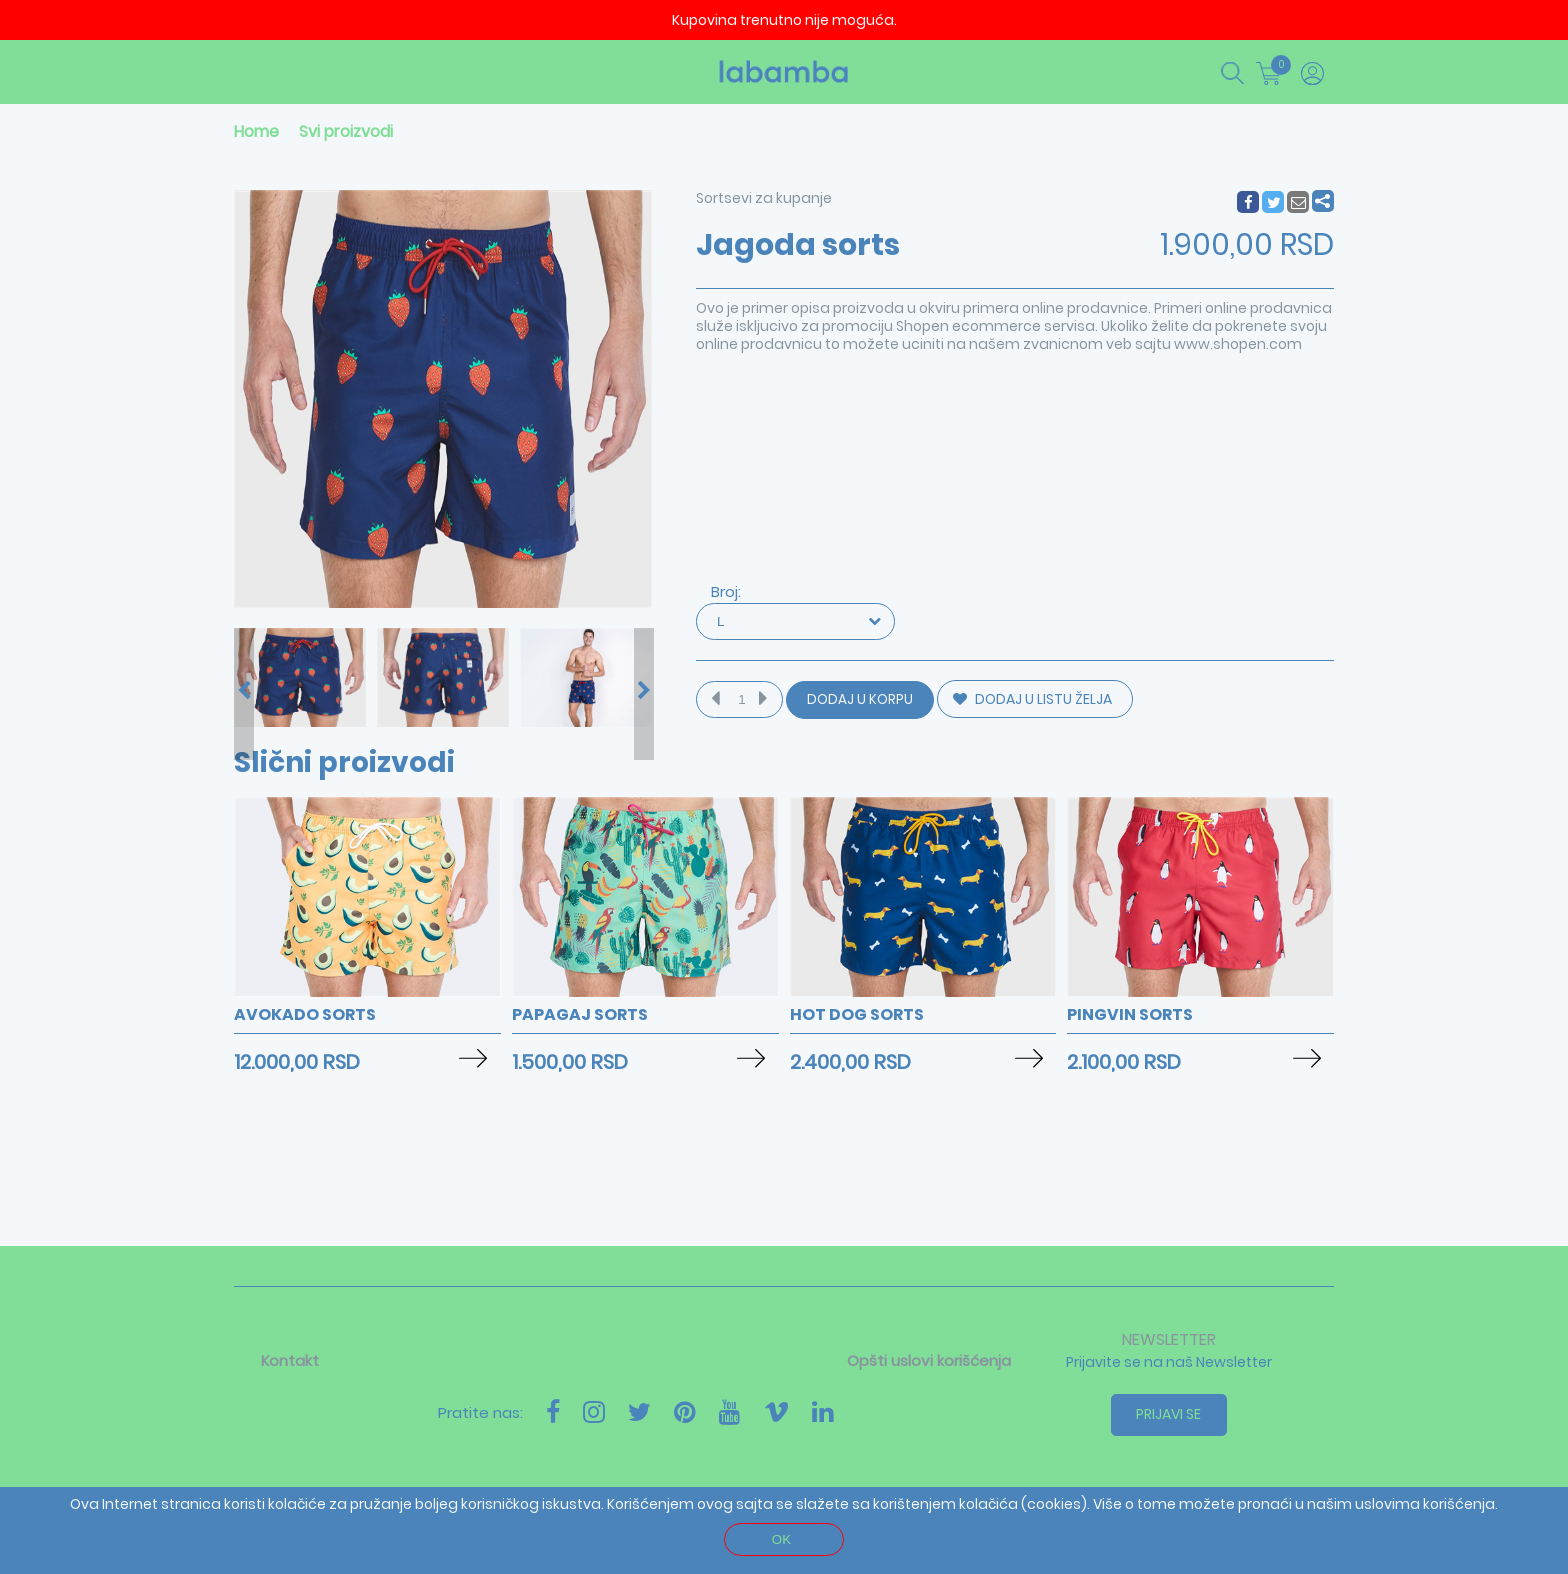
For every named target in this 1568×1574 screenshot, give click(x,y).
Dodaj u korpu (860, 699)
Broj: (726, 591)
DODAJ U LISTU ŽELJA (1032, 699)
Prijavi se (1169, 1414)
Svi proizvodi (346, 131)
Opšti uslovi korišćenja (929, 1360)
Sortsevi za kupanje (764, 198)
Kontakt (290, 1360)
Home (256, 131)
